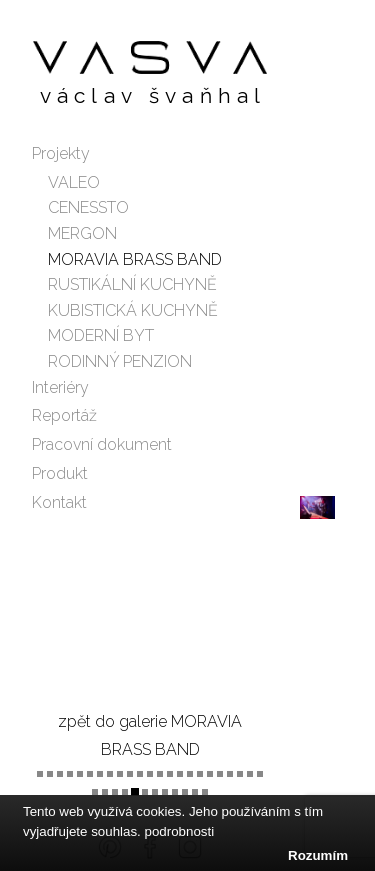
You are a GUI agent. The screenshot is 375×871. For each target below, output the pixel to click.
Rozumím (318, 855)
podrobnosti (180, 831)
